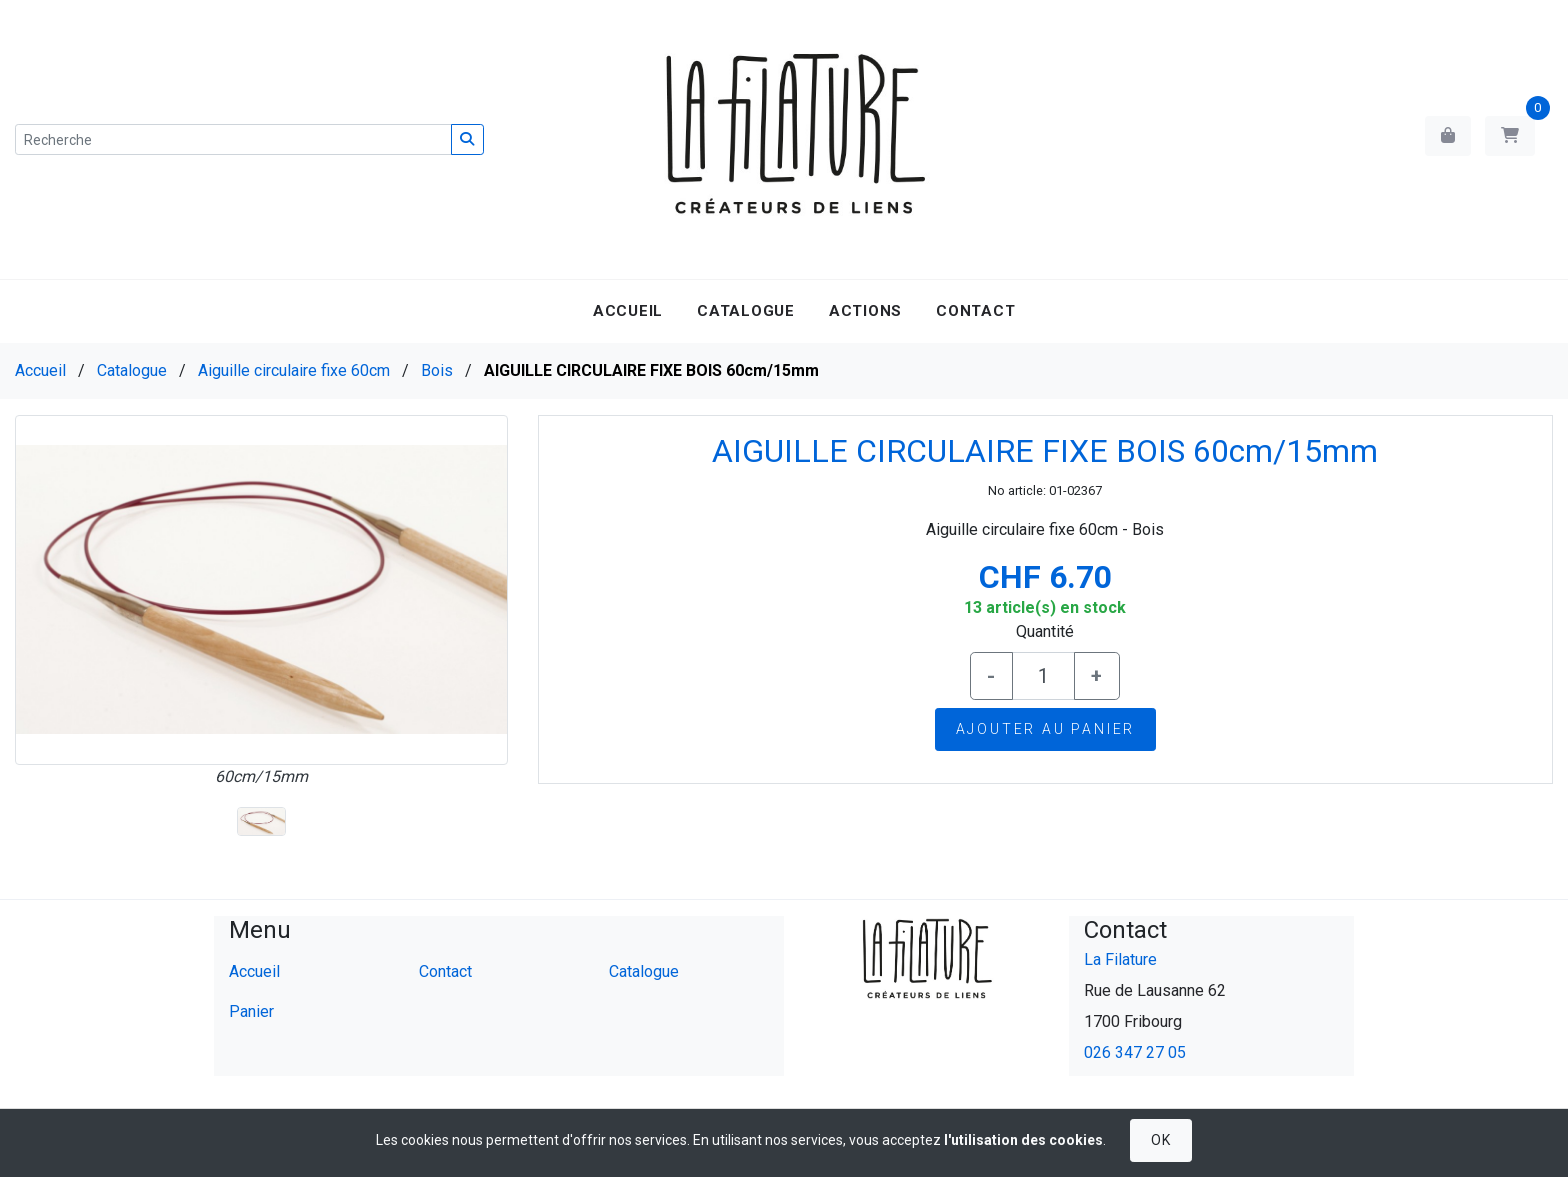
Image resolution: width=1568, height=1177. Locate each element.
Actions (865, 311)
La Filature (1120, 959)
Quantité (1045, 631)
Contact (975, 311)
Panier (251, 1011)
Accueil (628, 311)
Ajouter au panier (1046, 729)
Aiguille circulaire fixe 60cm (294, 370)
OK (1160, 1140)
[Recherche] (233, 139)
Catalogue (746, 311)
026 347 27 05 (1135, 1052)
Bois (437, 370)
